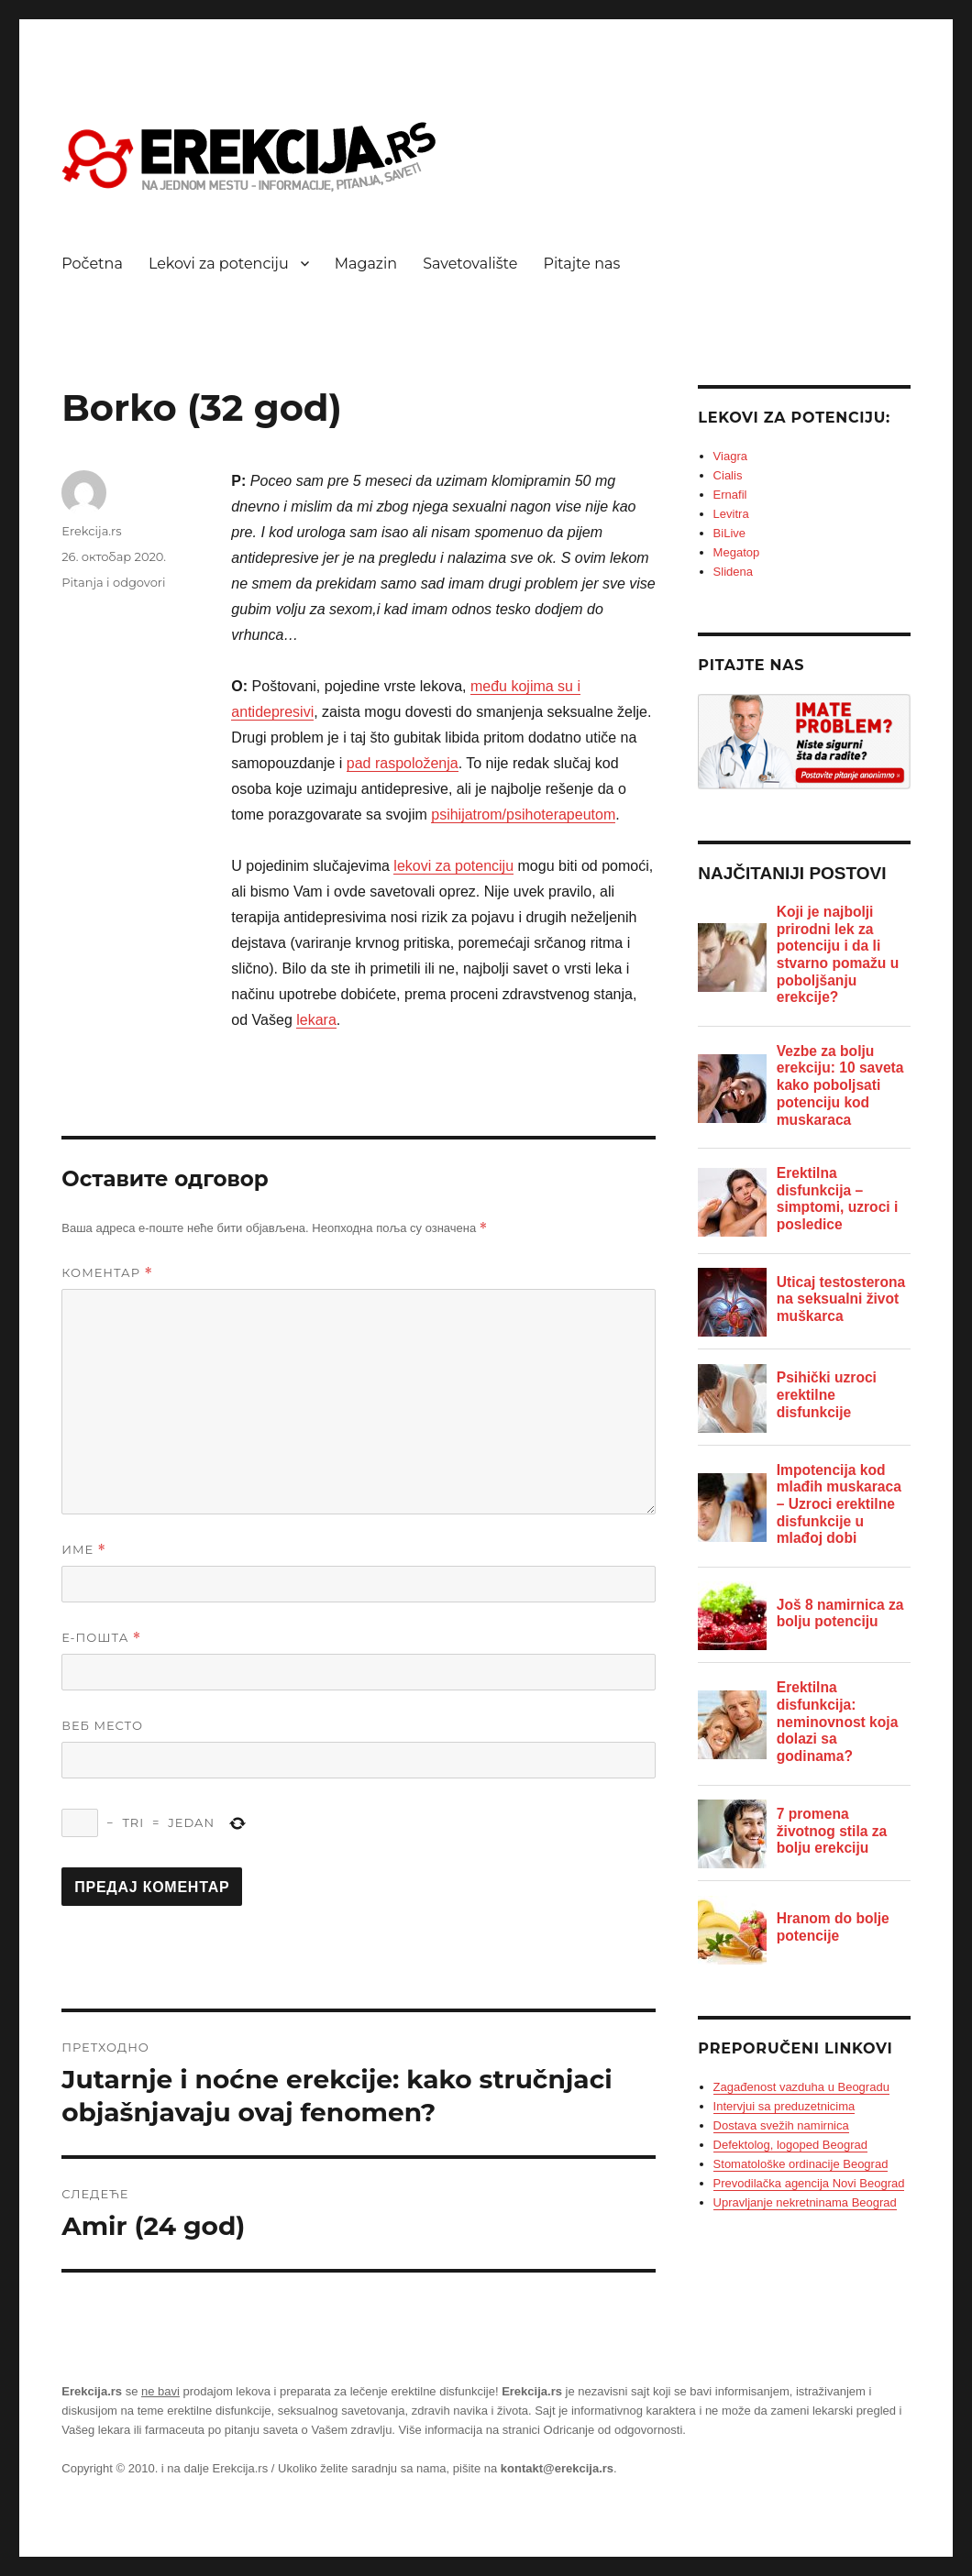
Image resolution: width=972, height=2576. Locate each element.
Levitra (731, 514)
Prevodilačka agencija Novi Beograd (809, 2183)
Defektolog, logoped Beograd (790, 2145)
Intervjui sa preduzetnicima (784, 2106)
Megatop (736, 552)
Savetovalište (470, 263)
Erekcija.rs (91, 530)
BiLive (729, 533)
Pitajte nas (581, 263)
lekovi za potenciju (453, 866)
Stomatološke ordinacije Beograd (801, 2164)
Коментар (106, 1273)
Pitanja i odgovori (113, 582)
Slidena (733, 571)
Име (83, 1550)
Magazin (366, 263)
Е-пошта (101, 1638)
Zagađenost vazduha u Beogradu (801, 2087)
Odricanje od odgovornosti (613, 2430)
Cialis (728, 475)
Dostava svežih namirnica (781, 2125)
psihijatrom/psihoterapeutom (523, 814)
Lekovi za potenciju (219, 263)
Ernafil (730, 494)
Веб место (102, 1725)
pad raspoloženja (402, 763)
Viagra (730, 456)
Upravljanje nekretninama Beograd (805, 2202)
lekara (316, 1020)
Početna (92, 263)
